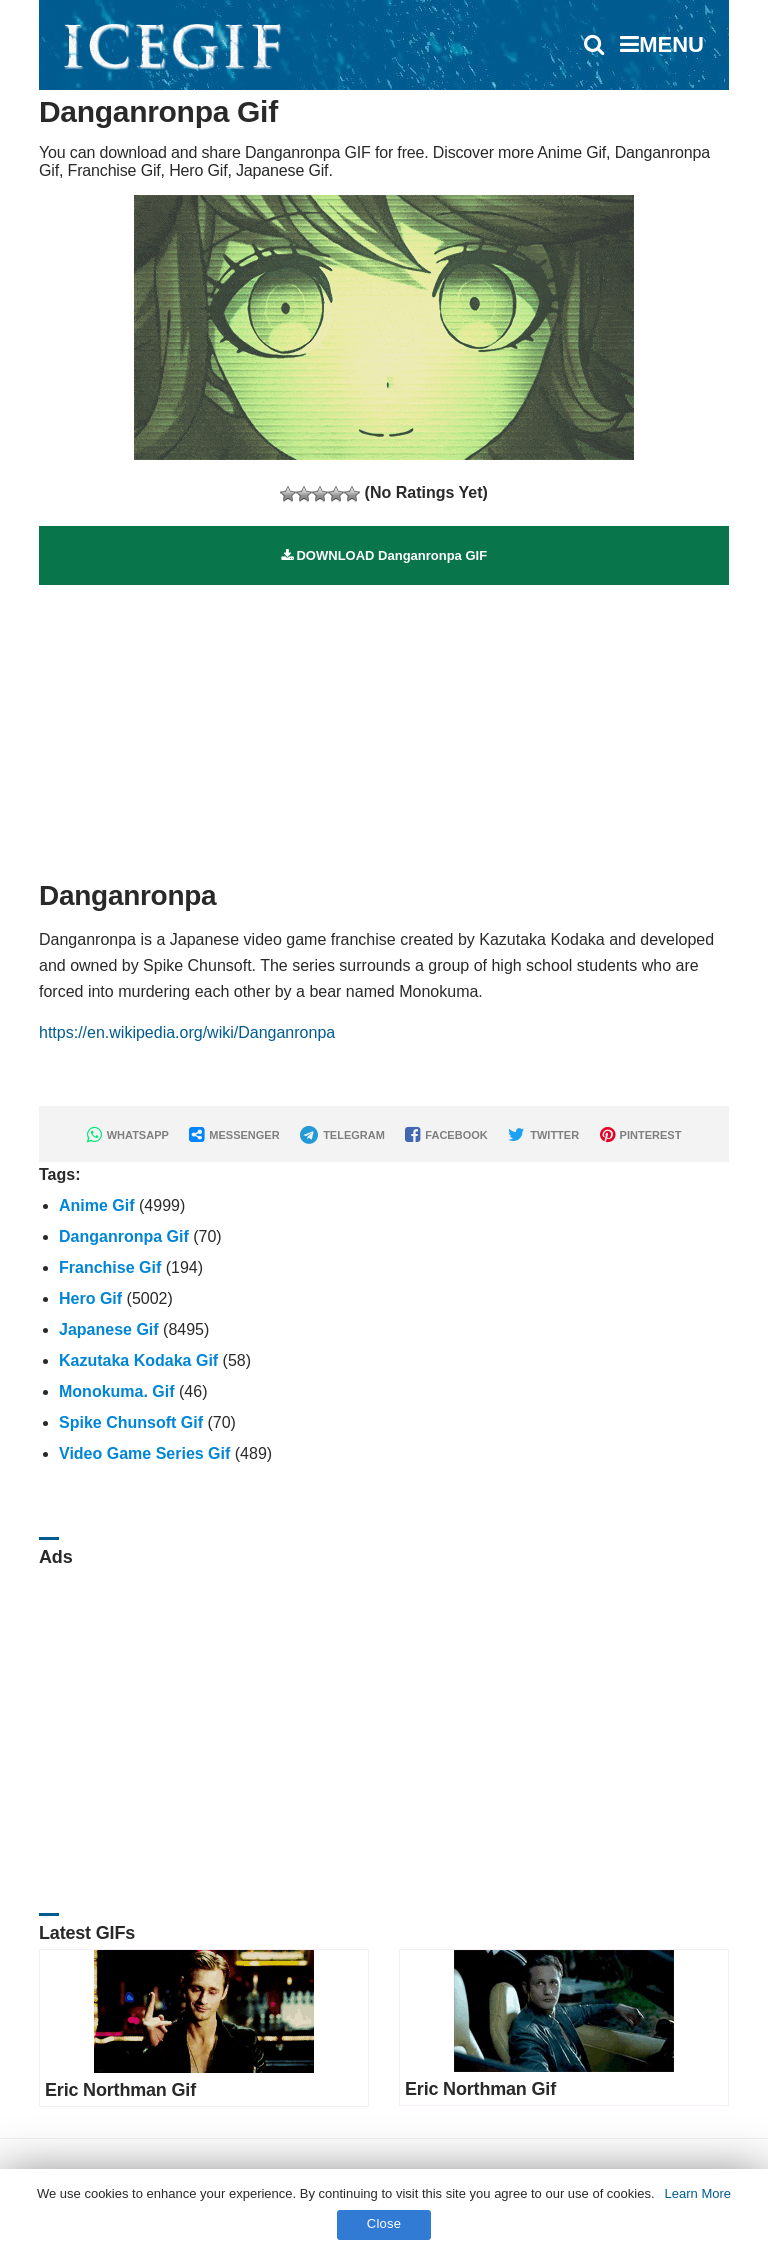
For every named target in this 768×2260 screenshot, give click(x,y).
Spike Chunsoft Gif (131, 1422)
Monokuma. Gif (117, 1391)
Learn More (698, 2193)
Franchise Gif (110, 1267)
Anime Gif (97, 1205)
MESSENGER (234, 1135)
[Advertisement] (384, 725)
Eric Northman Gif (120, 2090)
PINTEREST (641, 1135)
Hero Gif (90, 1298)
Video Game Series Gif (144, 1453)
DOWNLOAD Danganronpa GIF (384, 555)
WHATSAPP (128, 1135)
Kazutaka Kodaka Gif (138, 1360)
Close (384, 2223)
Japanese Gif (109, 1329)
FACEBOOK (446, 1135)
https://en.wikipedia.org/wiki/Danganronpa (187, 1032)
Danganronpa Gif (124, 1236)
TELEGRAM (342, 1135)
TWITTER (543, 1135)
